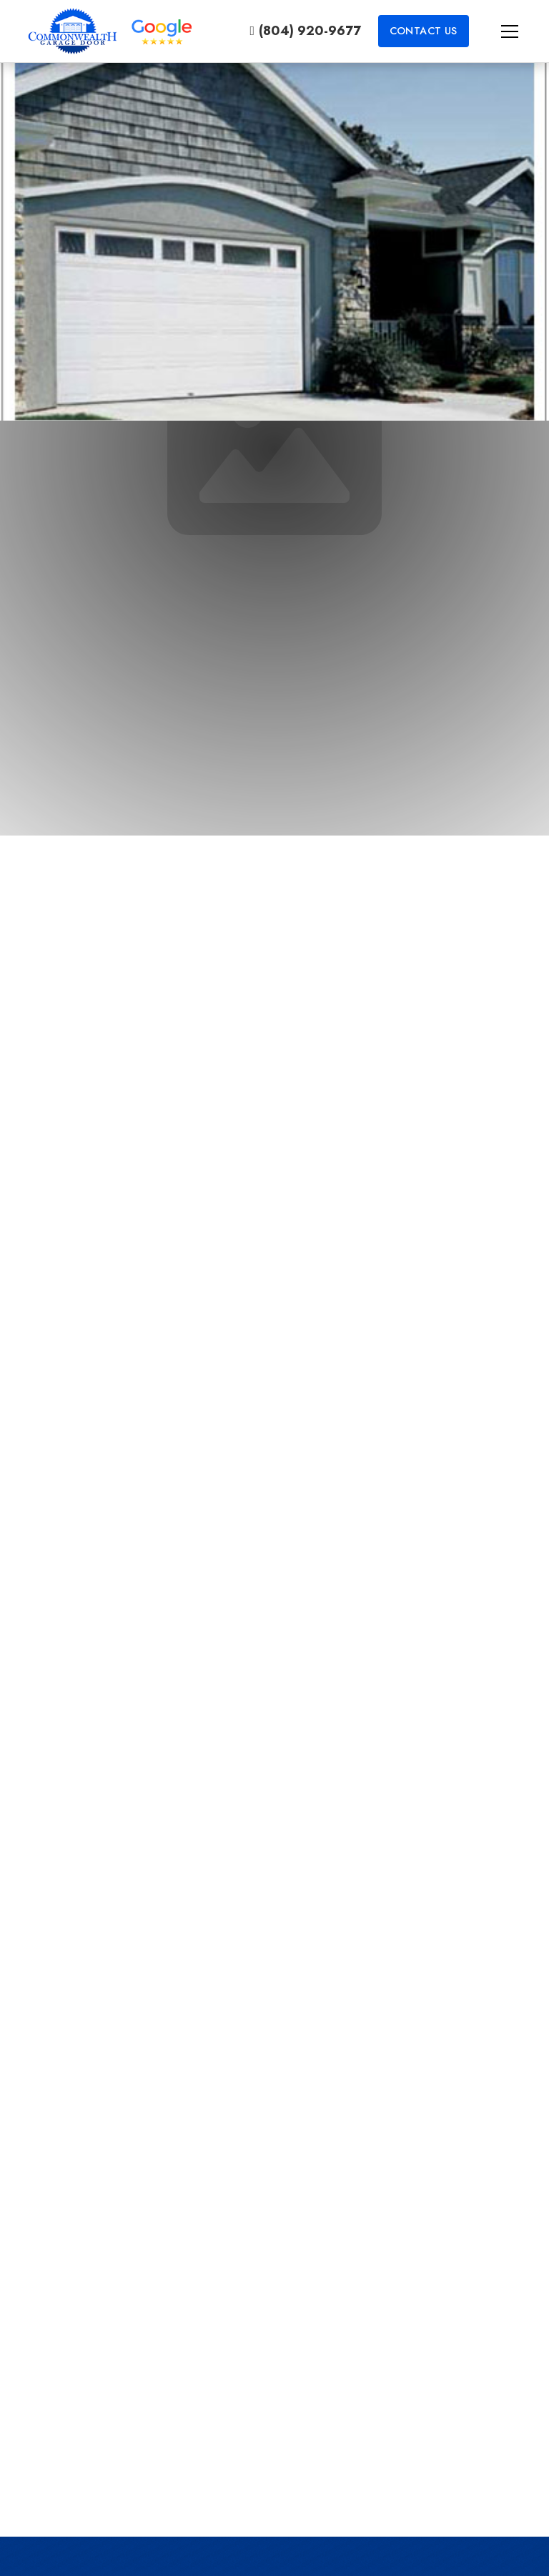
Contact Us (424, 31)
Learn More (274, 2450)
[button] (495, 31)
